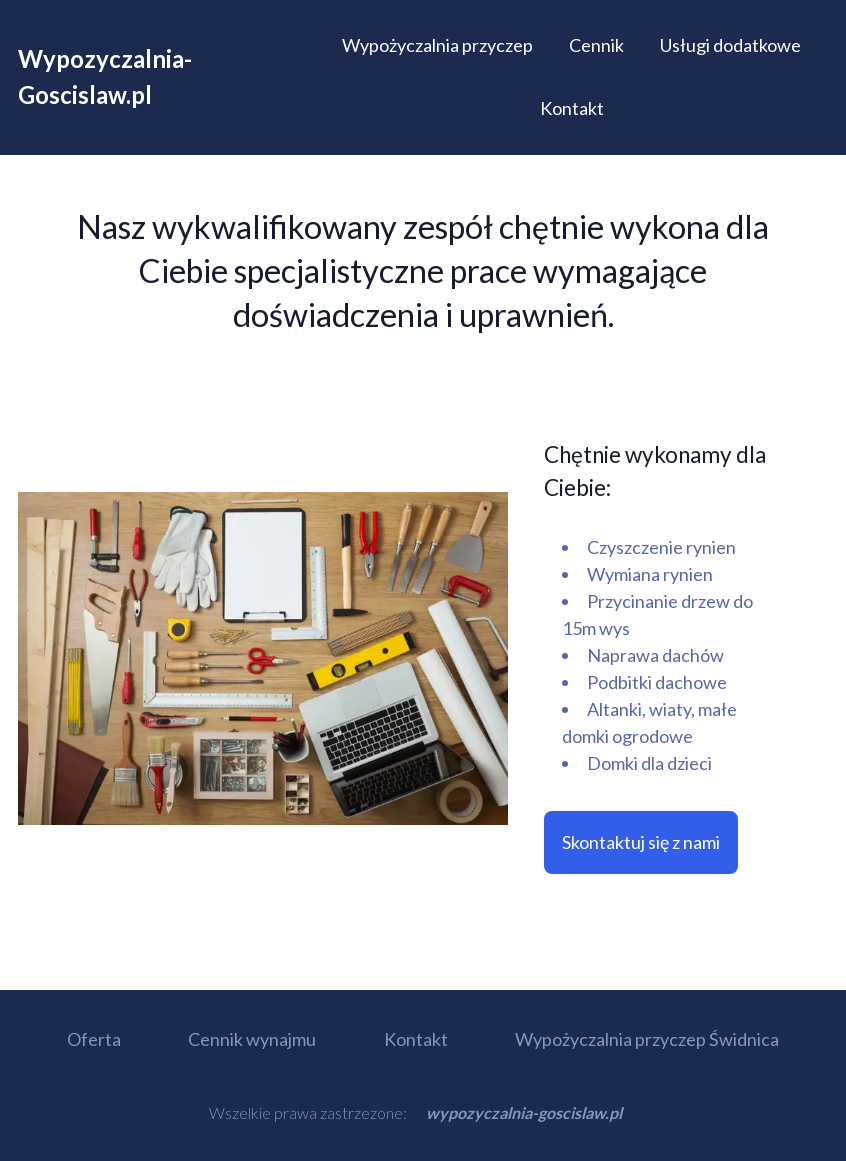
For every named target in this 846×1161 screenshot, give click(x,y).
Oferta (94, 1039)
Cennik (596, 45)
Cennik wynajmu (252, 1039)
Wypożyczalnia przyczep (437, 45)
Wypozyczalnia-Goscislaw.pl (105, 76)
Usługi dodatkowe (730, 45)
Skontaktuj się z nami (641, 842)
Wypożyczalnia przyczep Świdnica (647, 1039)
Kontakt (572, 108)
